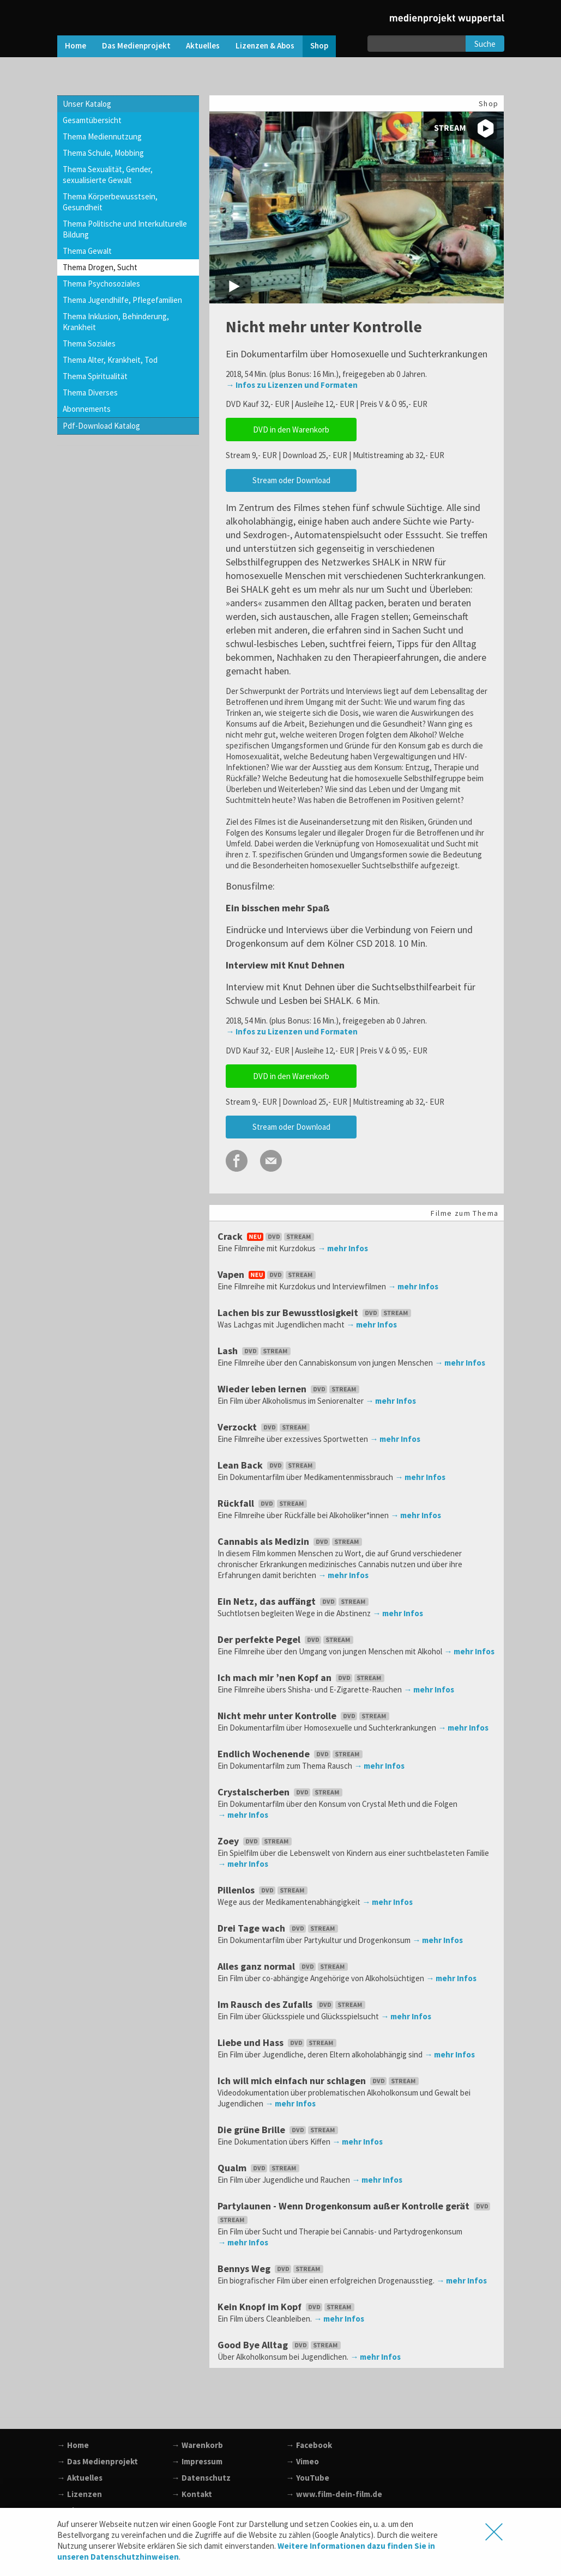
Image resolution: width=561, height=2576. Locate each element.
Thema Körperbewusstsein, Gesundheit (110, 201)
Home (75, 45)
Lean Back (268, 1465)
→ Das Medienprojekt (97, 2461)
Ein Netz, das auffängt (294, 1601)
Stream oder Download (291, 480)
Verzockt (265, 1427)
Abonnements (87, 409)
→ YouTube (307, 2478)
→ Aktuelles (79, 2478)
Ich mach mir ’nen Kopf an (302, 1677)
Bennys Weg (271, 2268)
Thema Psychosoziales (101, 283)
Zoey (256, 1841)
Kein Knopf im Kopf (287, 2306)
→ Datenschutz (201, 2478)
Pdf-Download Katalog (101, 426)
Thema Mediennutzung (102, 136)
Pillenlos (264, 1890)
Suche (485, 44)
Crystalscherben (281, 1792)
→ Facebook (309, 2445)
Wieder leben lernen (289, 1389)
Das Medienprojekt (136, 45)
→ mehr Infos (342, 1248)
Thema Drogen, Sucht (100, 267)
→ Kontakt (192, 2494)
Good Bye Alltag (280, 2345)
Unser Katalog (87, 104)
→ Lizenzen (79, 2494)
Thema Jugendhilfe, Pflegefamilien (122, 300)
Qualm (259, 2167)
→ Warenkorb (197, 2445)
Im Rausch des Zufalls (292, 2004)
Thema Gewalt (87, 251)
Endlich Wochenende (291, 1753)
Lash (255, 1350)
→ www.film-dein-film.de (334, 2494)
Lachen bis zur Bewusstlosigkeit (315, 1312)
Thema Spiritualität (95, 376)
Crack (267, 1236)
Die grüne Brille (279, 2129)
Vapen (268, 1274)
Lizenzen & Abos (265, 45)
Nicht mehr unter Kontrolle (304, 1715)
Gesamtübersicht (92, 120)
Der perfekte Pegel (286, 1639)
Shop (319, 45)
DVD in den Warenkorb (291, 429)
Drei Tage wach (279, 1928)
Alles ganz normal (284, 1966)
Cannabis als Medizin (291, 1541)
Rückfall (263, 1503)
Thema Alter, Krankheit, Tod (110, 360)
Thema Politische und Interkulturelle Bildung (125, 229)
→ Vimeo (302, 2461)
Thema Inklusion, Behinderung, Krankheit (116, 321)
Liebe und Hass (278, 2042)
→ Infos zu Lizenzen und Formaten (292, 385)
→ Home (73, 2445)
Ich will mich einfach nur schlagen (319, 2080)
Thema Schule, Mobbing (103, 153)
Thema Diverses (90, 392)
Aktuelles (203, 45)
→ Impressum (197, 2461)
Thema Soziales (89, 343)
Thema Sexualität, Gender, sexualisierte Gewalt (108, 174)
